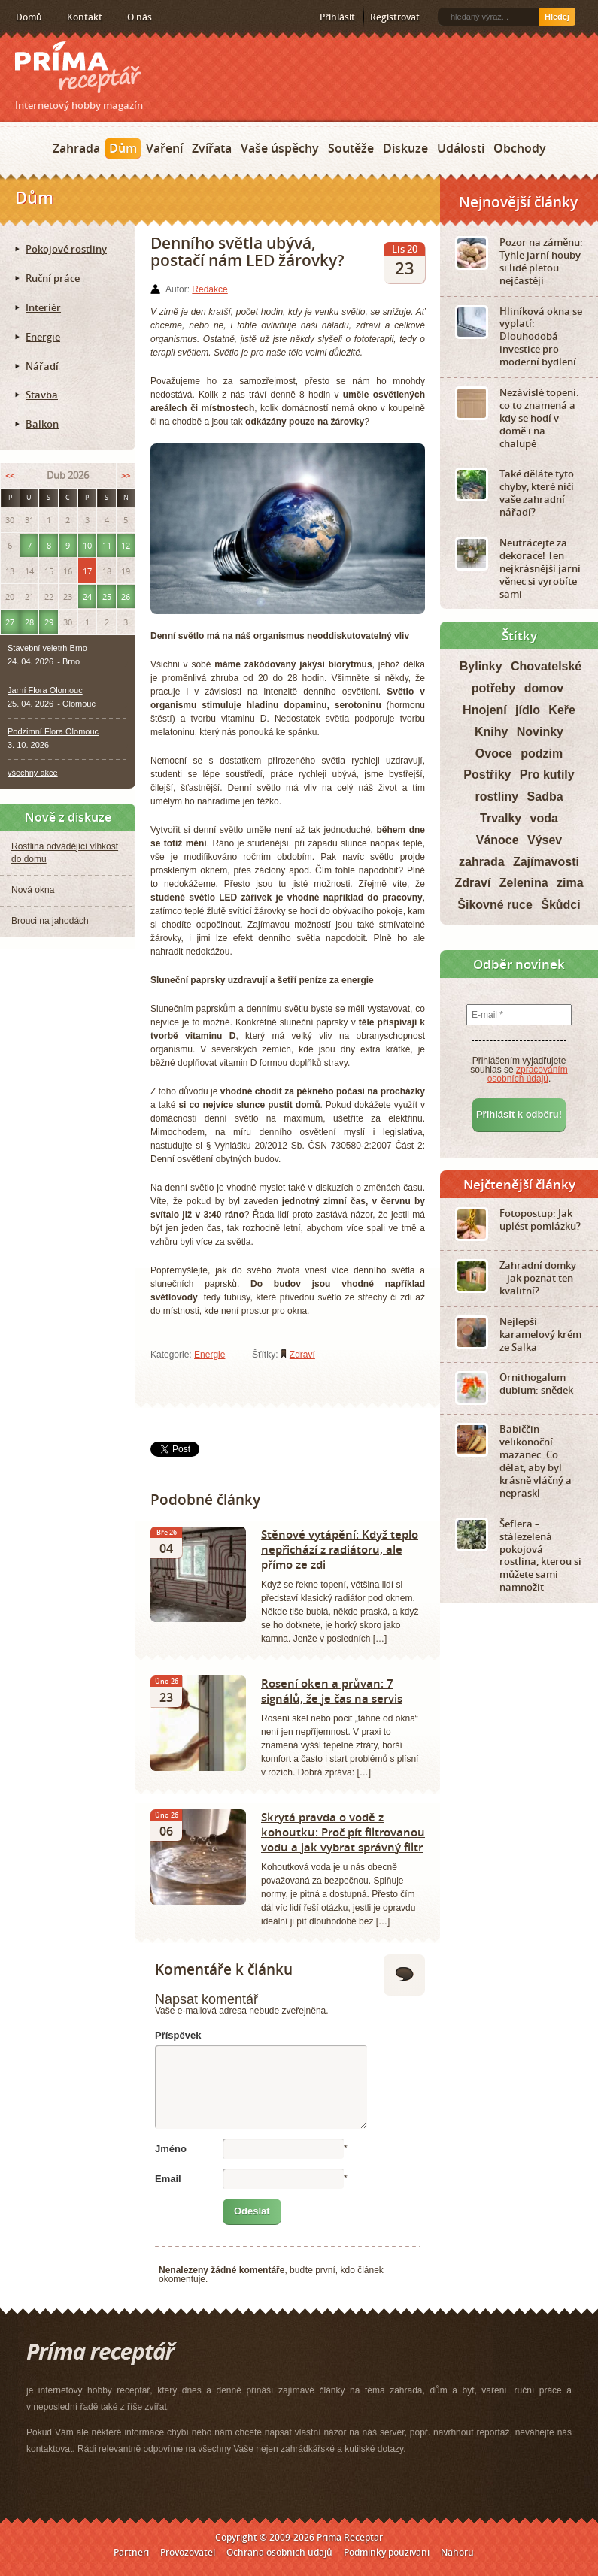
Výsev (544, 840)
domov (543, 688)
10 (87, 545)
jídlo (527, 710)
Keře (561, 710)
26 (125, 596)
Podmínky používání (387, 2552)
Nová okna (32, 890)
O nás (139, 17)
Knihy (491, 731)
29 (48, 622)
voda (544, 818)
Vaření (164, 148)
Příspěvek (178, 2035)
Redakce (209, 289)
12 (125, 545)
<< (9, 475)
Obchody (519, 148)
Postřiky (487, 774)
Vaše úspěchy (280, 148)
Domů (29, 17)
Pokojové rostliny (66, 249)
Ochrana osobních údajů (279, 2552)
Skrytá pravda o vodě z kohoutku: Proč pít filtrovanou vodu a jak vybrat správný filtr (343, 1831)
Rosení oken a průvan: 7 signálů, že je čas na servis (331, 1690)
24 (87, 596)
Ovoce (493, 753)
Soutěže (351, 148)
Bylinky (481, 666)
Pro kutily (547, 774)
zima (570, 882)
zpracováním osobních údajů (527, 1074)
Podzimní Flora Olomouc (53, 731)
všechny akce (33, 772)
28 (29, 622)
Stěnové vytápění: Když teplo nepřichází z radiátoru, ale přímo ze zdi (339, 1549)
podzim (542, 753)
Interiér (43, 307)
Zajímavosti (546, 861)
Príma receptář (78, 67)
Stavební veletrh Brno (47, 647)
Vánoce (497, 840)
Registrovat (395, 17)
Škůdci (560, 904)
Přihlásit (337, 17)
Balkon (42, 424)
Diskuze (405, 148)
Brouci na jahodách (50, 921)
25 (106, 596)
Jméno (171, 2148)
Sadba (545, 796)
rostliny (496, 796)
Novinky (540, 731)
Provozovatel (187, 2552)
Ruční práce (53, 278)
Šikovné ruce (495, 904)
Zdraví (302, 1354)
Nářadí (42, 366)
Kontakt (84, 17)
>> (125, 475)
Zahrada (76, 148)
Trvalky (500, 818)
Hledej (557, 16)
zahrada (481, 861)
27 (9, 622)
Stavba (42, 394)
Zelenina (523, 882)
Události (460, 148)
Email (168, 2178)
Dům (123, 148)
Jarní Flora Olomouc (45, 690)
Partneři (131, 2552)
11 (106, 545)
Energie (209, 1354)
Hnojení (485, 710)
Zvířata (212, 148)
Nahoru (457, 2552)
